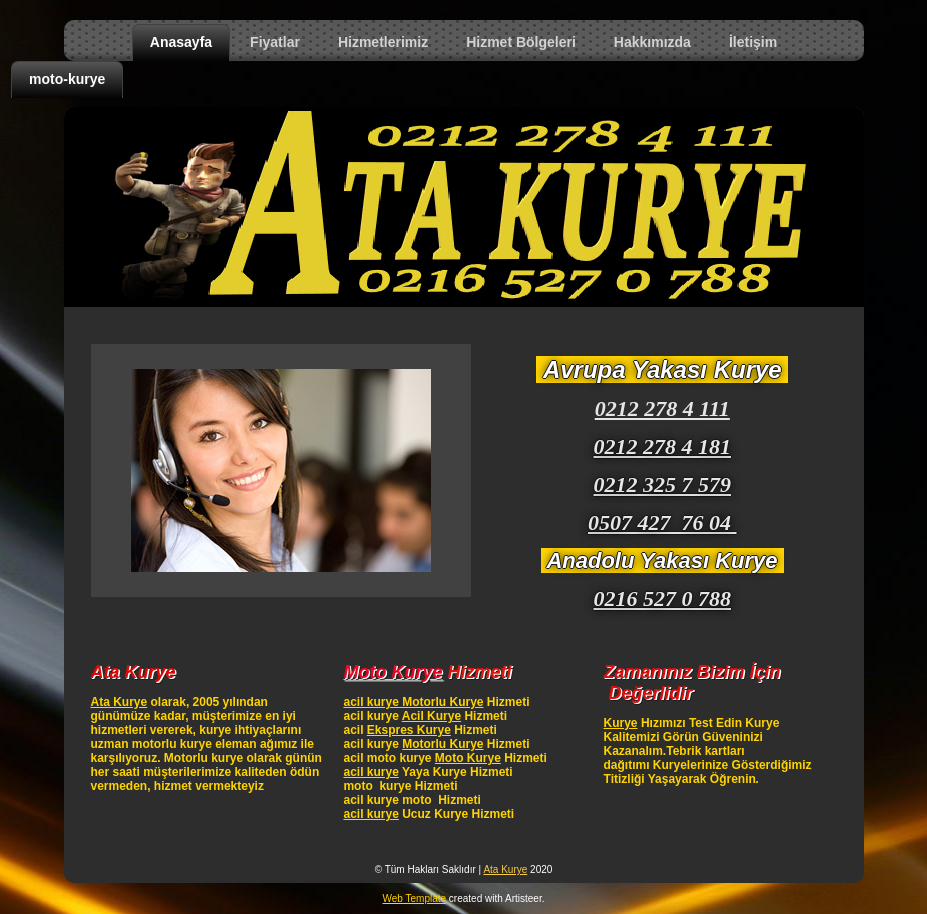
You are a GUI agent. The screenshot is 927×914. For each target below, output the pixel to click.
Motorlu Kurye (442, 744)
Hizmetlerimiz (383, 42)
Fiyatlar (275, 42)
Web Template (415, 898)
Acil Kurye (431, 716)
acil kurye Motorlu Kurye (413, 702)
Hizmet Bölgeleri (521, 42)
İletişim (753, 42)
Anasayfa (181, 42)
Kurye (621, 723)
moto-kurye (67, 79)
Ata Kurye (119, 702)
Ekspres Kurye (409, 730)
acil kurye (370, 772)
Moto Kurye (468, 758)
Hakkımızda (652, 42)
